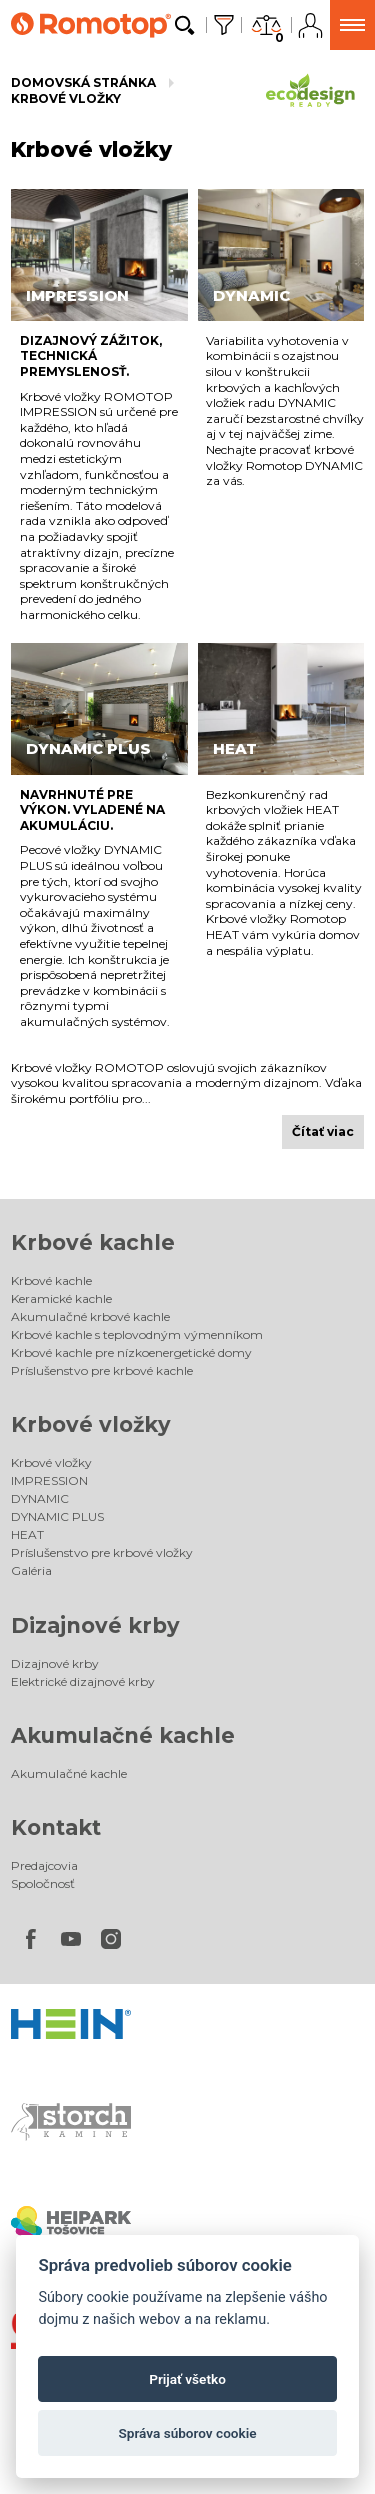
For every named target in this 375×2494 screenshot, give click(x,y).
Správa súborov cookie (187, 2433)
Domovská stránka (83, 82)
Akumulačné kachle (123, 1735)
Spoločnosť (43, 1883)
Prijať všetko (187, 2379)
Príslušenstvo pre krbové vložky (102, 1552)
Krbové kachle (93, 1242)
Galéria (31, 1570)
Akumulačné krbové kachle (90, 1316)
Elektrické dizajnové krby (83, 1681)
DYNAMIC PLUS (57, 1516)
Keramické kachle (61, 1298)
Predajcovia (44, 1865)
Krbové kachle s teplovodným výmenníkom (137, 1334)
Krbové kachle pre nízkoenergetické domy (131, 1352)
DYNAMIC (40, 1498)
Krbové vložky (66, 98)
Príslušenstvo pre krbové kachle (102, 1370)
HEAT (27, 1534)
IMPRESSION (49, 1480)
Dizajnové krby (95, 1625)
